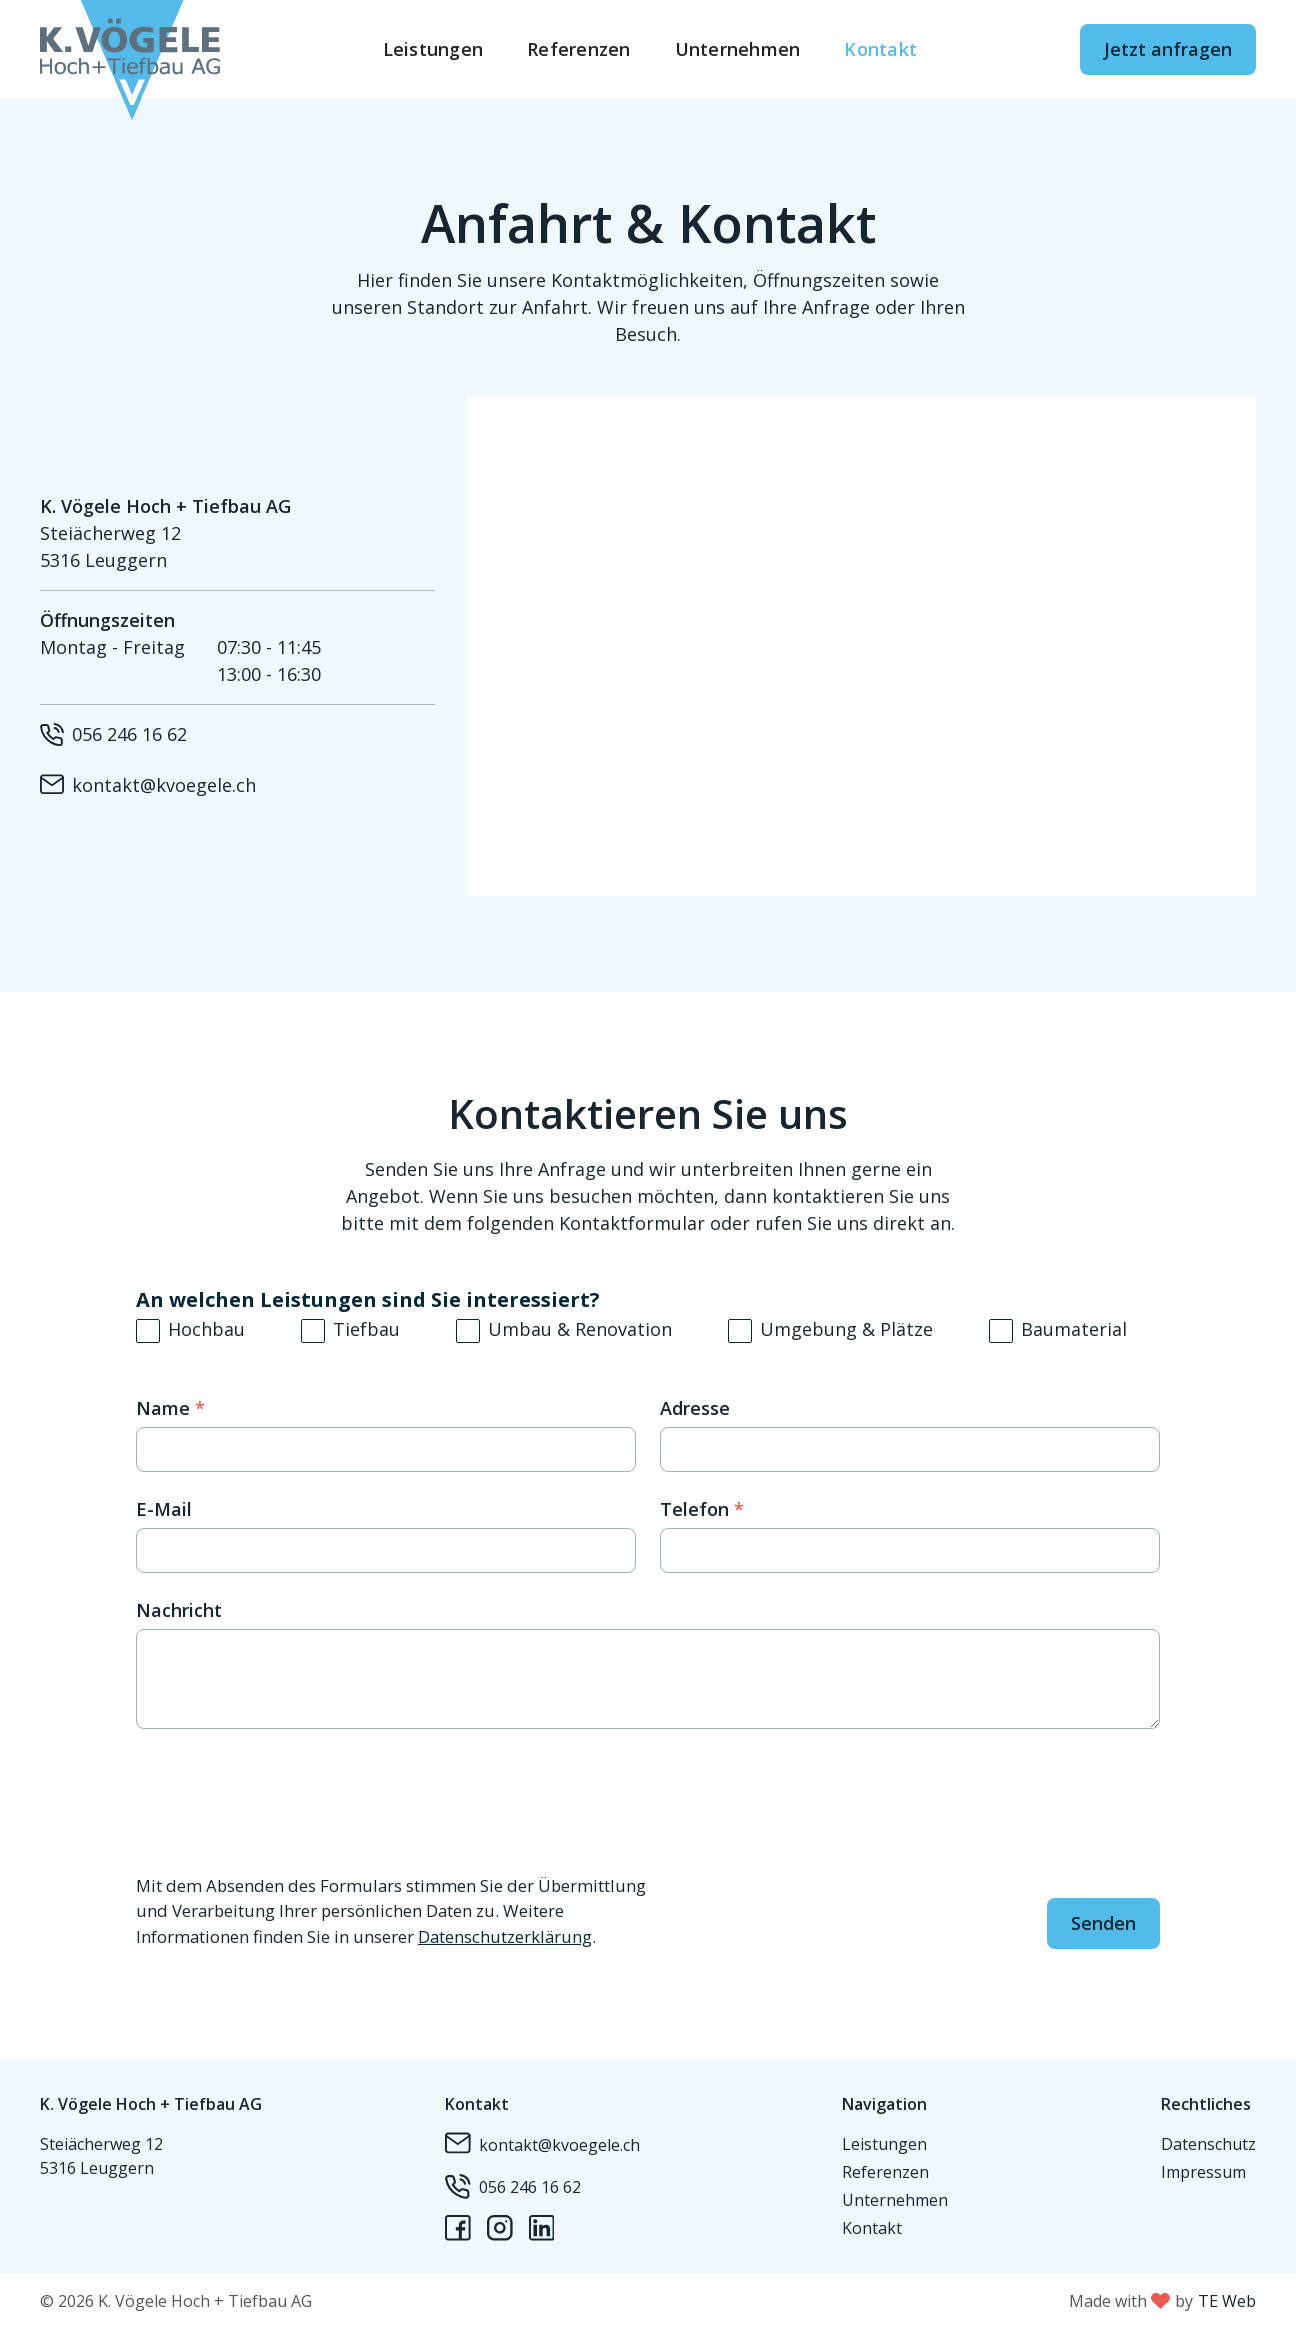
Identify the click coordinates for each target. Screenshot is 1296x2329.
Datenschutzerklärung (505, 1936)
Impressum (1203, 2172)
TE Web (1227, 2301)
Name (170, 1408)
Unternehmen (738, 49)
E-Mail (164, 1509)
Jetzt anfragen (1168, 49)
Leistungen (433, 49)
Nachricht (179, 1610)
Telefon (702, 1509)
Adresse (695, 1408)
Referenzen (579, 49)
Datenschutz (1208, 2144)
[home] (130, 49)
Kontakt (880, 49)
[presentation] (288, 1802)
